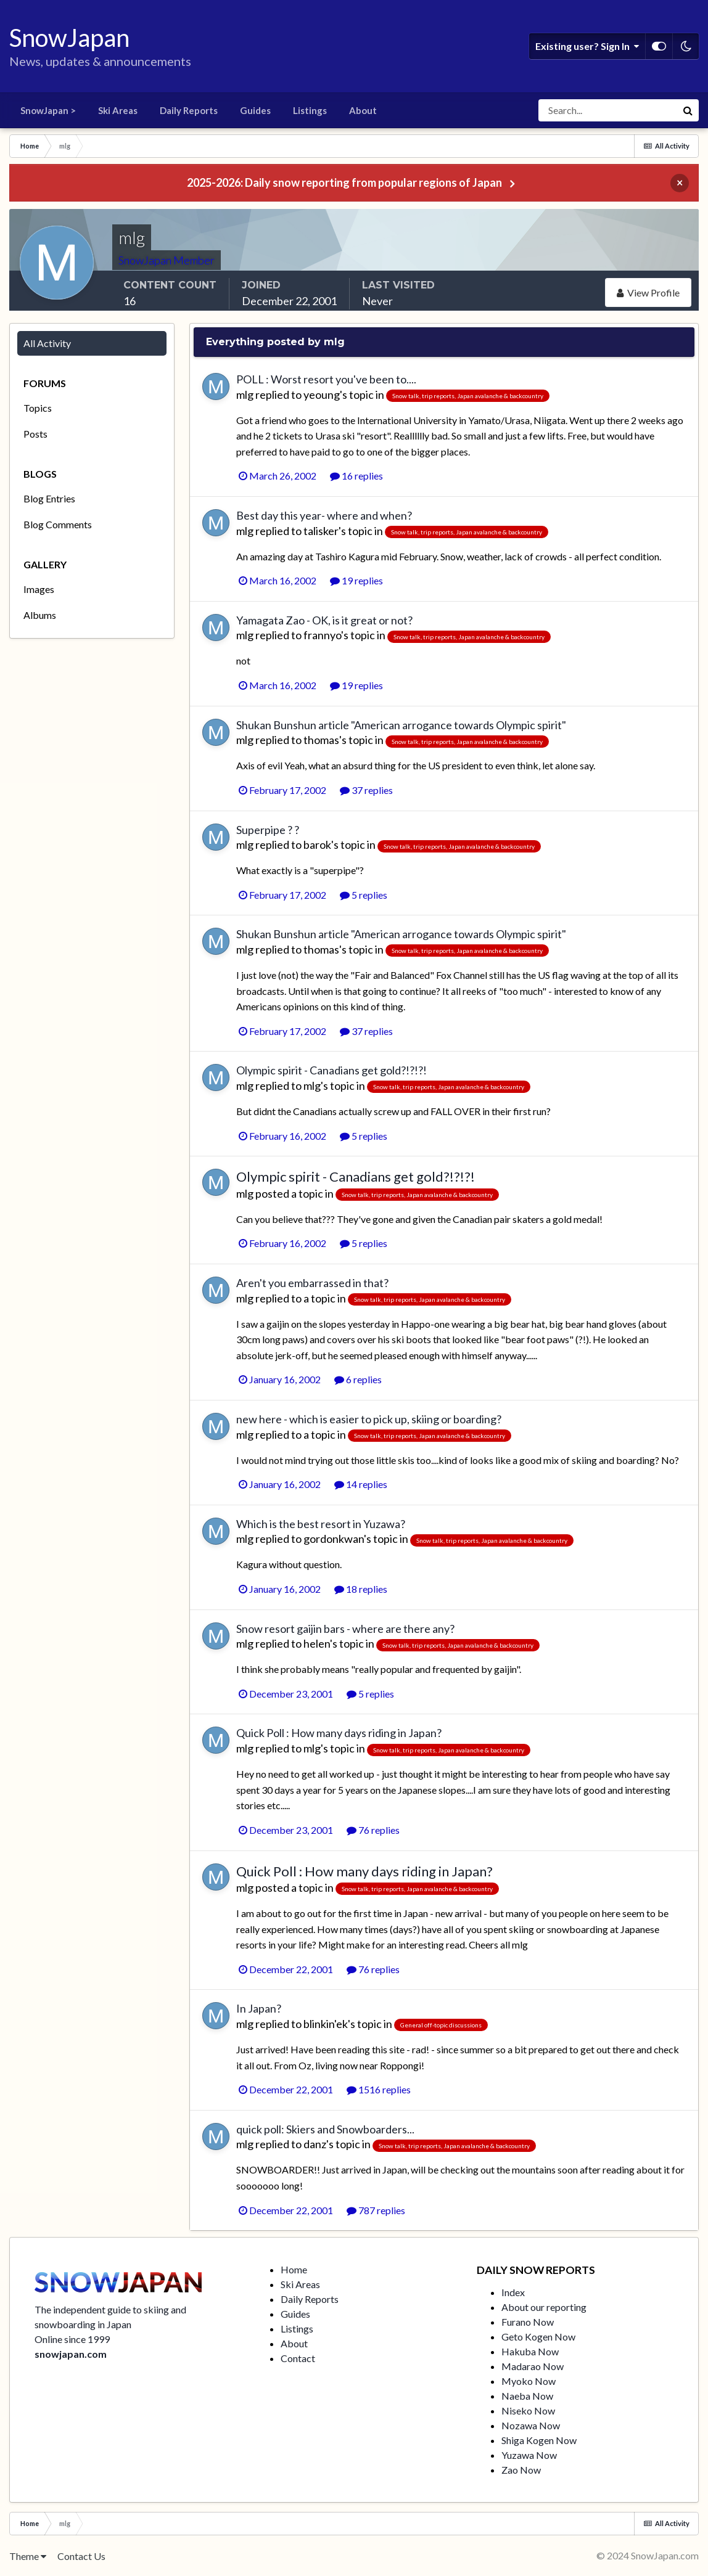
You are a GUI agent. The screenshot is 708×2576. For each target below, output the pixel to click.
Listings (310, 110)
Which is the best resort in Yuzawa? (320, 1524)
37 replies (366, 790)
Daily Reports (189, 110)
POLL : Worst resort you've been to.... (326, 379)
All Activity (47, 343)
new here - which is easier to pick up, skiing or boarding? (368, 1419)
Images (38, 589)
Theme (27, 2556)
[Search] (607, 110)
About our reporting (544, 2307)
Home (294, 2269)
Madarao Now (532, 2366)
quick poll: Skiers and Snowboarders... (325, 2129)
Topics (37, 408)
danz (314, 2144)
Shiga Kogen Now (539, 2440)
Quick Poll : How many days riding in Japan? (339, 1733)
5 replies (363, 895)
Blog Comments (57, 524)
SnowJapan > (48, 110)
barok (317, 844)
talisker (321, 531)
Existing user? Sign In (587, 46)
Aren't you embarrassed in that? (312, 1283)
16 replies (356, 475)
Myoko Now (528, 2381)
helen (316, 1643)
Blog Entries (49, 498)
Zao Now (521, 2470)
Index (513, 2292)
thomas (321, 739)
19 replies (356, 580)
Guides (255, 110)
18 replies (360, 1589)
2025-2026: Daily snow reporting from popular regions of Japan (344, 182)
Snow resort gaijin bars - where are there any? (345, 1628)
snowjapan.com (71, 2354)
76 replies (373, 1830)
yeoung (321, 394)
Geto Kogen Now (538, 2336)
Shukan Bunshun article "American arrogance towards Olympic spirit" (401, 725)
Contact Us (81, 2556)
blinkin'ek (325, 2023)
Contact (298, 2358)
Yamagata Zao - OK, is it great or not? (324, 620)
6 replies (358, 1379)
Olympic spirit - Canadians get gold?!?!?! (331, 1070)
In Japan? (258, 2008)
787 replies (376, 2210)
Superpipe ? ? (267, 829)
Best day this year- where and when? (324, 515)
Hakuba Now (530, 2351)
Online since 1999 (72, 2339)
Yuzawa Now (529, 2455)
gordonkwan (333, 1538)
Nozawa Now (530, 2425)
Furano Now (527, 2322)
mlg (244, 394)
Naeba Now (527, 2396)
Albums (39, 615)
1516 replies (379, 2089)
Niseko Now (528, 2410)
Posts (35, 434)
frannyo (322, 635)
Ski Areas (118, 110)
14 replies (360, 1484)
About (363, 110)
